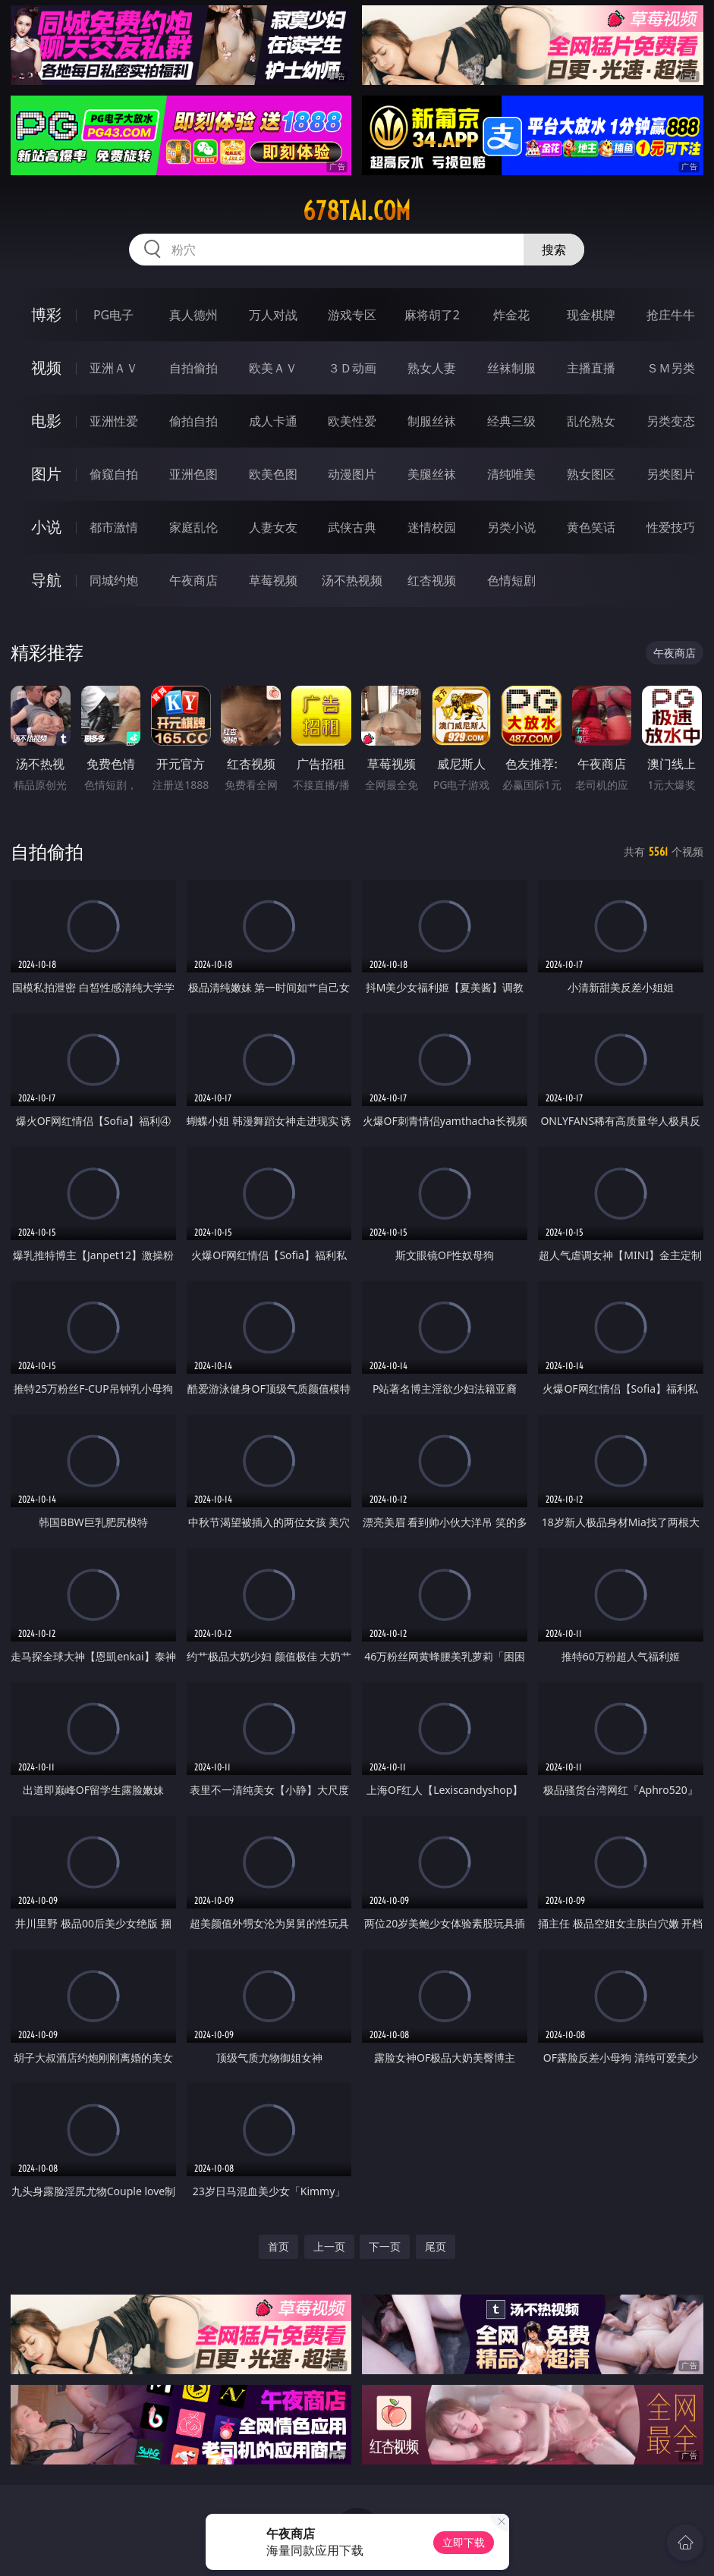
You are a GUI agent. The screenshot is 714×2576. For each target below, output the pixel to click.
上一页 (329, 2246)
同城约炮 (114, 580)
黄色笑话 (591, 527)
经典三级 (511, 421)
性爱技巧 (670, 527)
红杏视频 (431, 580)
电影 (46, 420)
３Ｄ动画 (352, 368)
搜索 (554, 249)
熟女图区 (591, 474)
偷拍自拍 (193, 421)
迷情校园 (431, 527)
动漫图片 (352, 474)
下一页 (385, 2246)
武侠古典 (352, 527)
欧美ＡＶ (273, 368)
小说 (46, 527)
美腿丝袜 (431, 474)
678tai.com (356, 211)
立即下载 (463, 2542)
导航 (46, 580)
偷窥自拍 (114, 474)
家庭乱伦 (193, 527)
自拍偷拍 (193, 368)
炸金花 (511, 314)
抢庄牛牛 (670, 314)
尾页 (435, 2246)
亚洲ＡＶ (114, 368)
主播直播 (591, 368)
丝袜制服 (511, 368)
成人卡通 (273, 421)
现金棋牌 (591, 314)
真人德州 (193, 314)
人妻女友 (273, 527)
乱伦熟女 (591, 421)
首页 (278, 2246)
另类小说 (511, 527)
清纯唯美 (511, 474)
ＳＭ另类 (670, 368)
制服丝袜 (431, 421)
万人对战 (273, 314)
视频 (46, 367)
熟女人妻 (431, 368)
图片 (46, 473)
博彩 (46, 314)
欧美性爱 (352, 421)
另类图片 (670, 474)
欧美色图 (273, 474)
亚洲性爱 (114, 421)
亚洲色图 (193, 474)
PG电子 (113, 314)
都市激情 (114, 527)
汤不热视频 (352, 580)
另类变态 (670, 421)
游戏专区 (352, 314)
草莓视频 (273, 580)
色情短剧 (511, 580)
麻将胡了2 (432, 314)
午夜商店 (193, 580)
